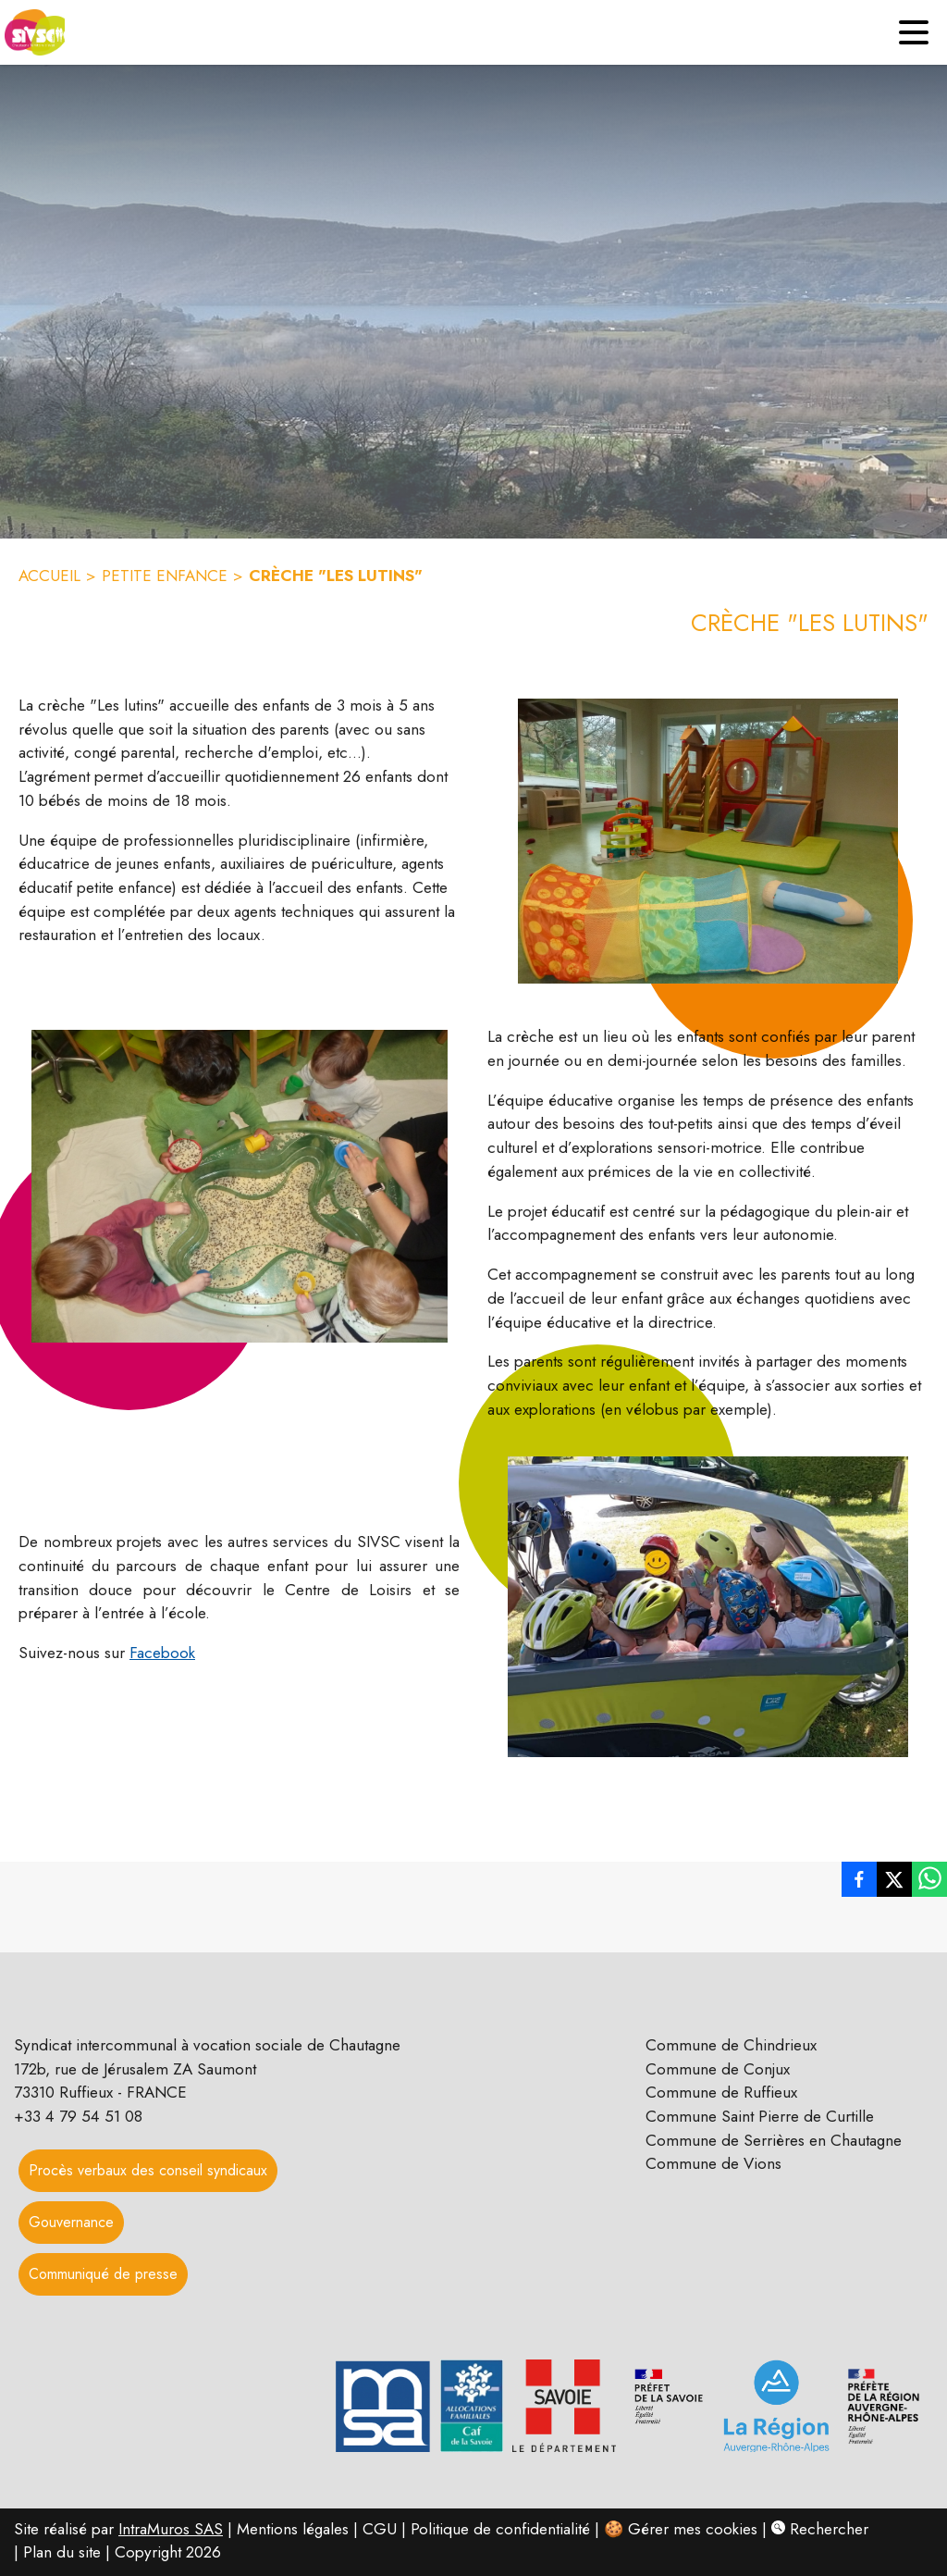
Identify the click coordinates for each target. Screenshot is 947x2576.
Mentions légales (293, 2529)
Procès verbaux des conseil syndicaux (148, 2170)
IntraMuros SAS (170, 2529)
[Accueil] (32, 32)
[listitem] (859, 1879)
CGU (380, 2529)
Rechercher (819, 2529)
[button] (708, 841)
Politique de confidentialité (500, 2529)
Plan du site (62, 2552)
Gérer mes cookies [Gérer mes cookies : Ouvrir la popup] (692, 2529)
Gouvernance (71, 2222)
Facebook (162, 1652)
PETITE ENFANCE (165, 575)
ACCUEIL (49, 575)
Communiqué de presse (103, 2274)
